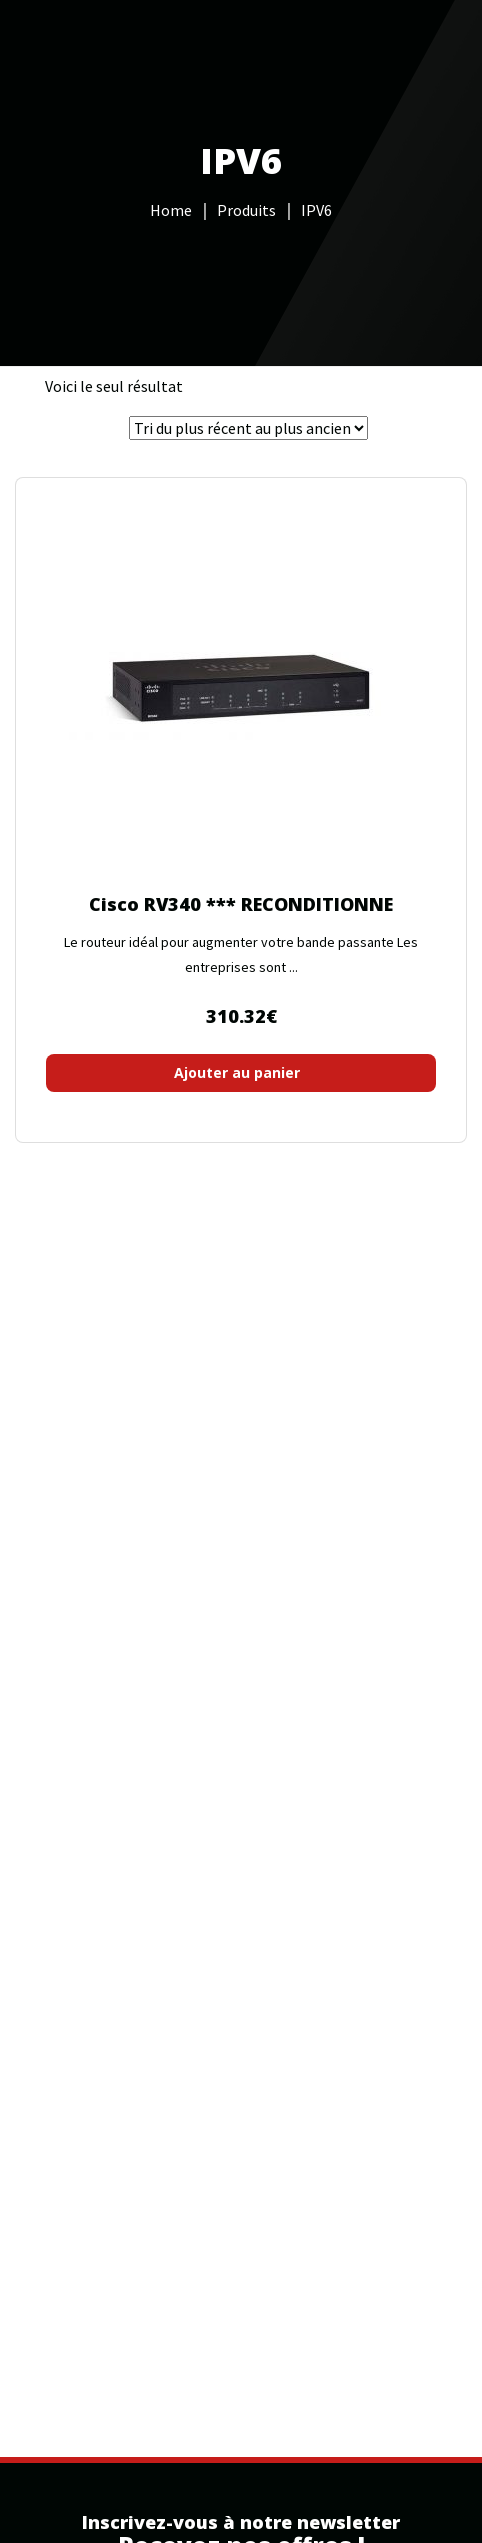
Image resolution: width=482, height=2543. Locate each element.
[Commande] (248, 428)
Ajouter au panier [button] (237, 1072)
